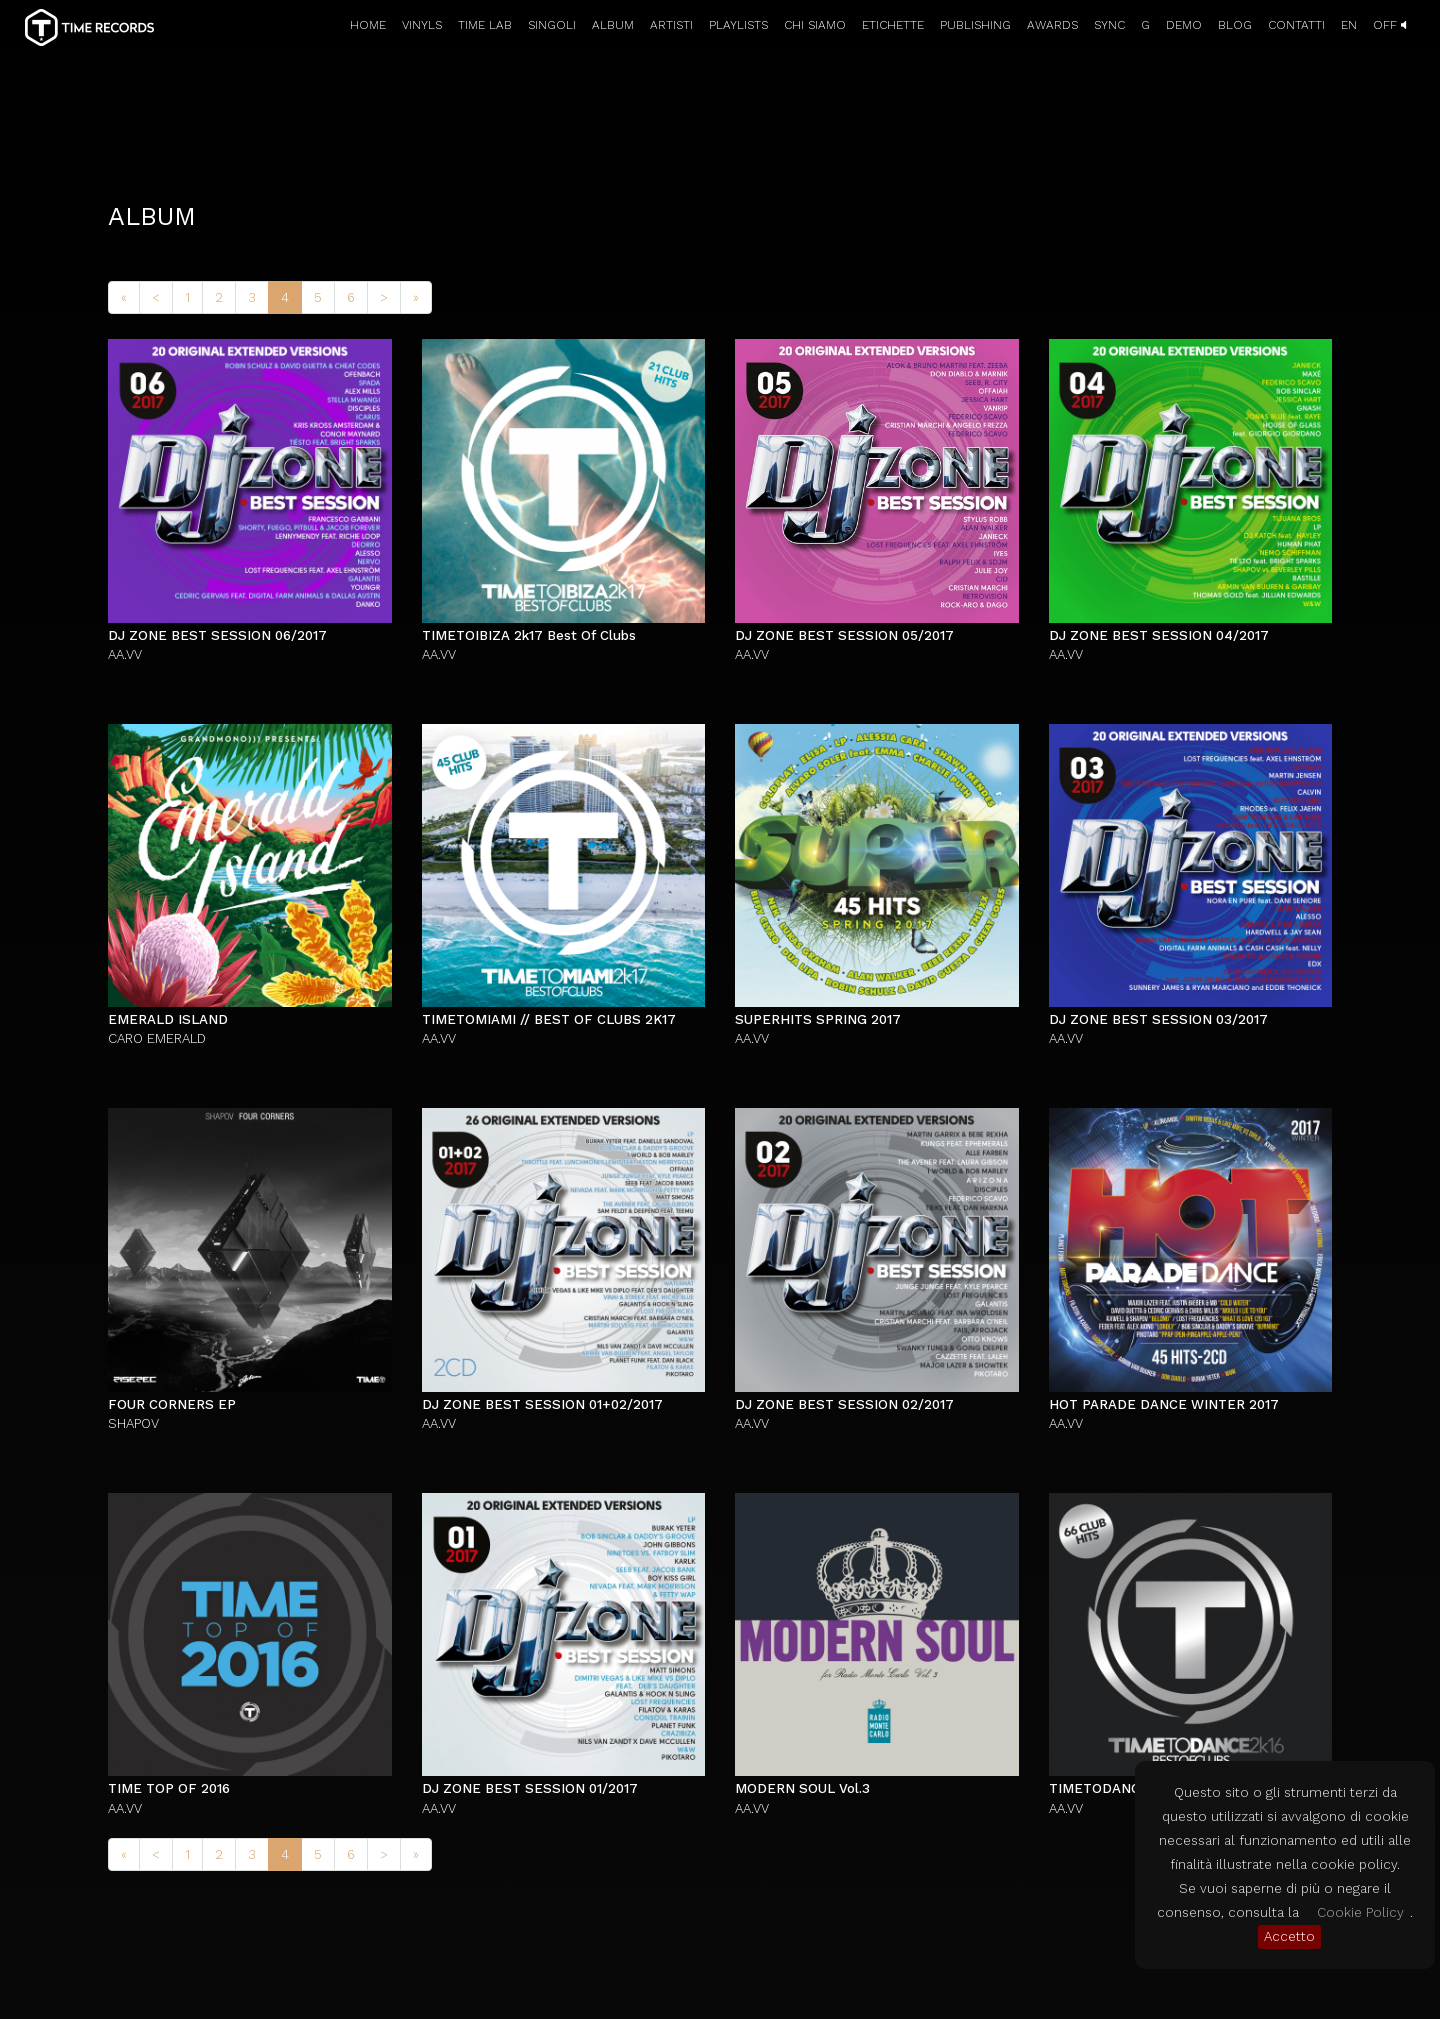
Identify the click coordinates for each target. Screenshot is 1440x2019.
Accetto (1289, 1936)
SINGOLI (552, 25)
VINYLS (422, 25)
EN (1349, 25)
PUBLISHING (975, 25)
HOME (368, 25)
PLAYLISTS (738, 25)
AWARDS (1052, 25)
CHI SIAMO (815, 25)
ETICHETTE (893, 25)
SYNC (1109, 25)
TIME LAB (485, 25)
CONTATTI (1296, 25)
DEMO (1184, 25)
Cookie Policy (1360, 1912)
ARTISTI (671, 25)
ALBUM (613, 25)
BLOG (1235, 25)
